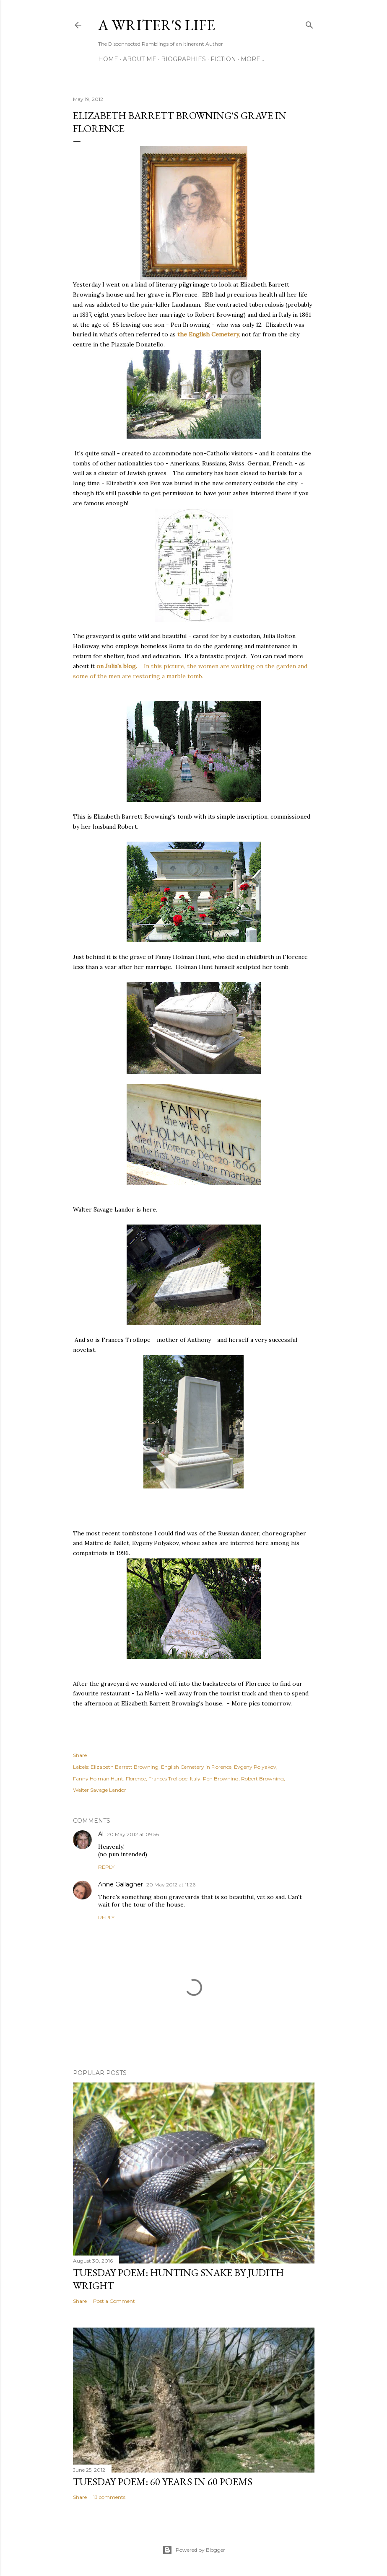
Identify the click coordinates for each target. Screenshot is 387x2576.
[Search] (309, 23)
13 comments (109, 2497)
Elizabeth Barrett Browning (124, 1767)
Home (108, 59)
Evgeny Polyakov (255, 1767)
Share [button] (80, 1755)
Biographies (183, 59)
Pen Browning (221, 1778)
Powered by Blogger (193, 2550)
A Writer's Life (156, 25)
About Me (139, 59)
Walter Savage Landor (99, 1790)
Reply (106, 1867)
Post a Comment (114, 2301)
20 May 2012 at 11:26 (170, 1884)
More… (252, 59)
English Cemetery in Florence (196, 1767)
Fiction (223, 59)
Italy (195, 1778)
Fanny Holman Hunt (98, 1778)
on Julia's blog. (117, 666)
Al (101, 1834)
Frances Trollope (167, 1778)
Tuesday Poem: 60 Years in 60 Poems (162, 2481)
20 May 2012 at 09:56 (133, 1834)
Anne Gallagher (120, 1884)
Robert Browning (262, 1778)
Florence (136, 1778)
